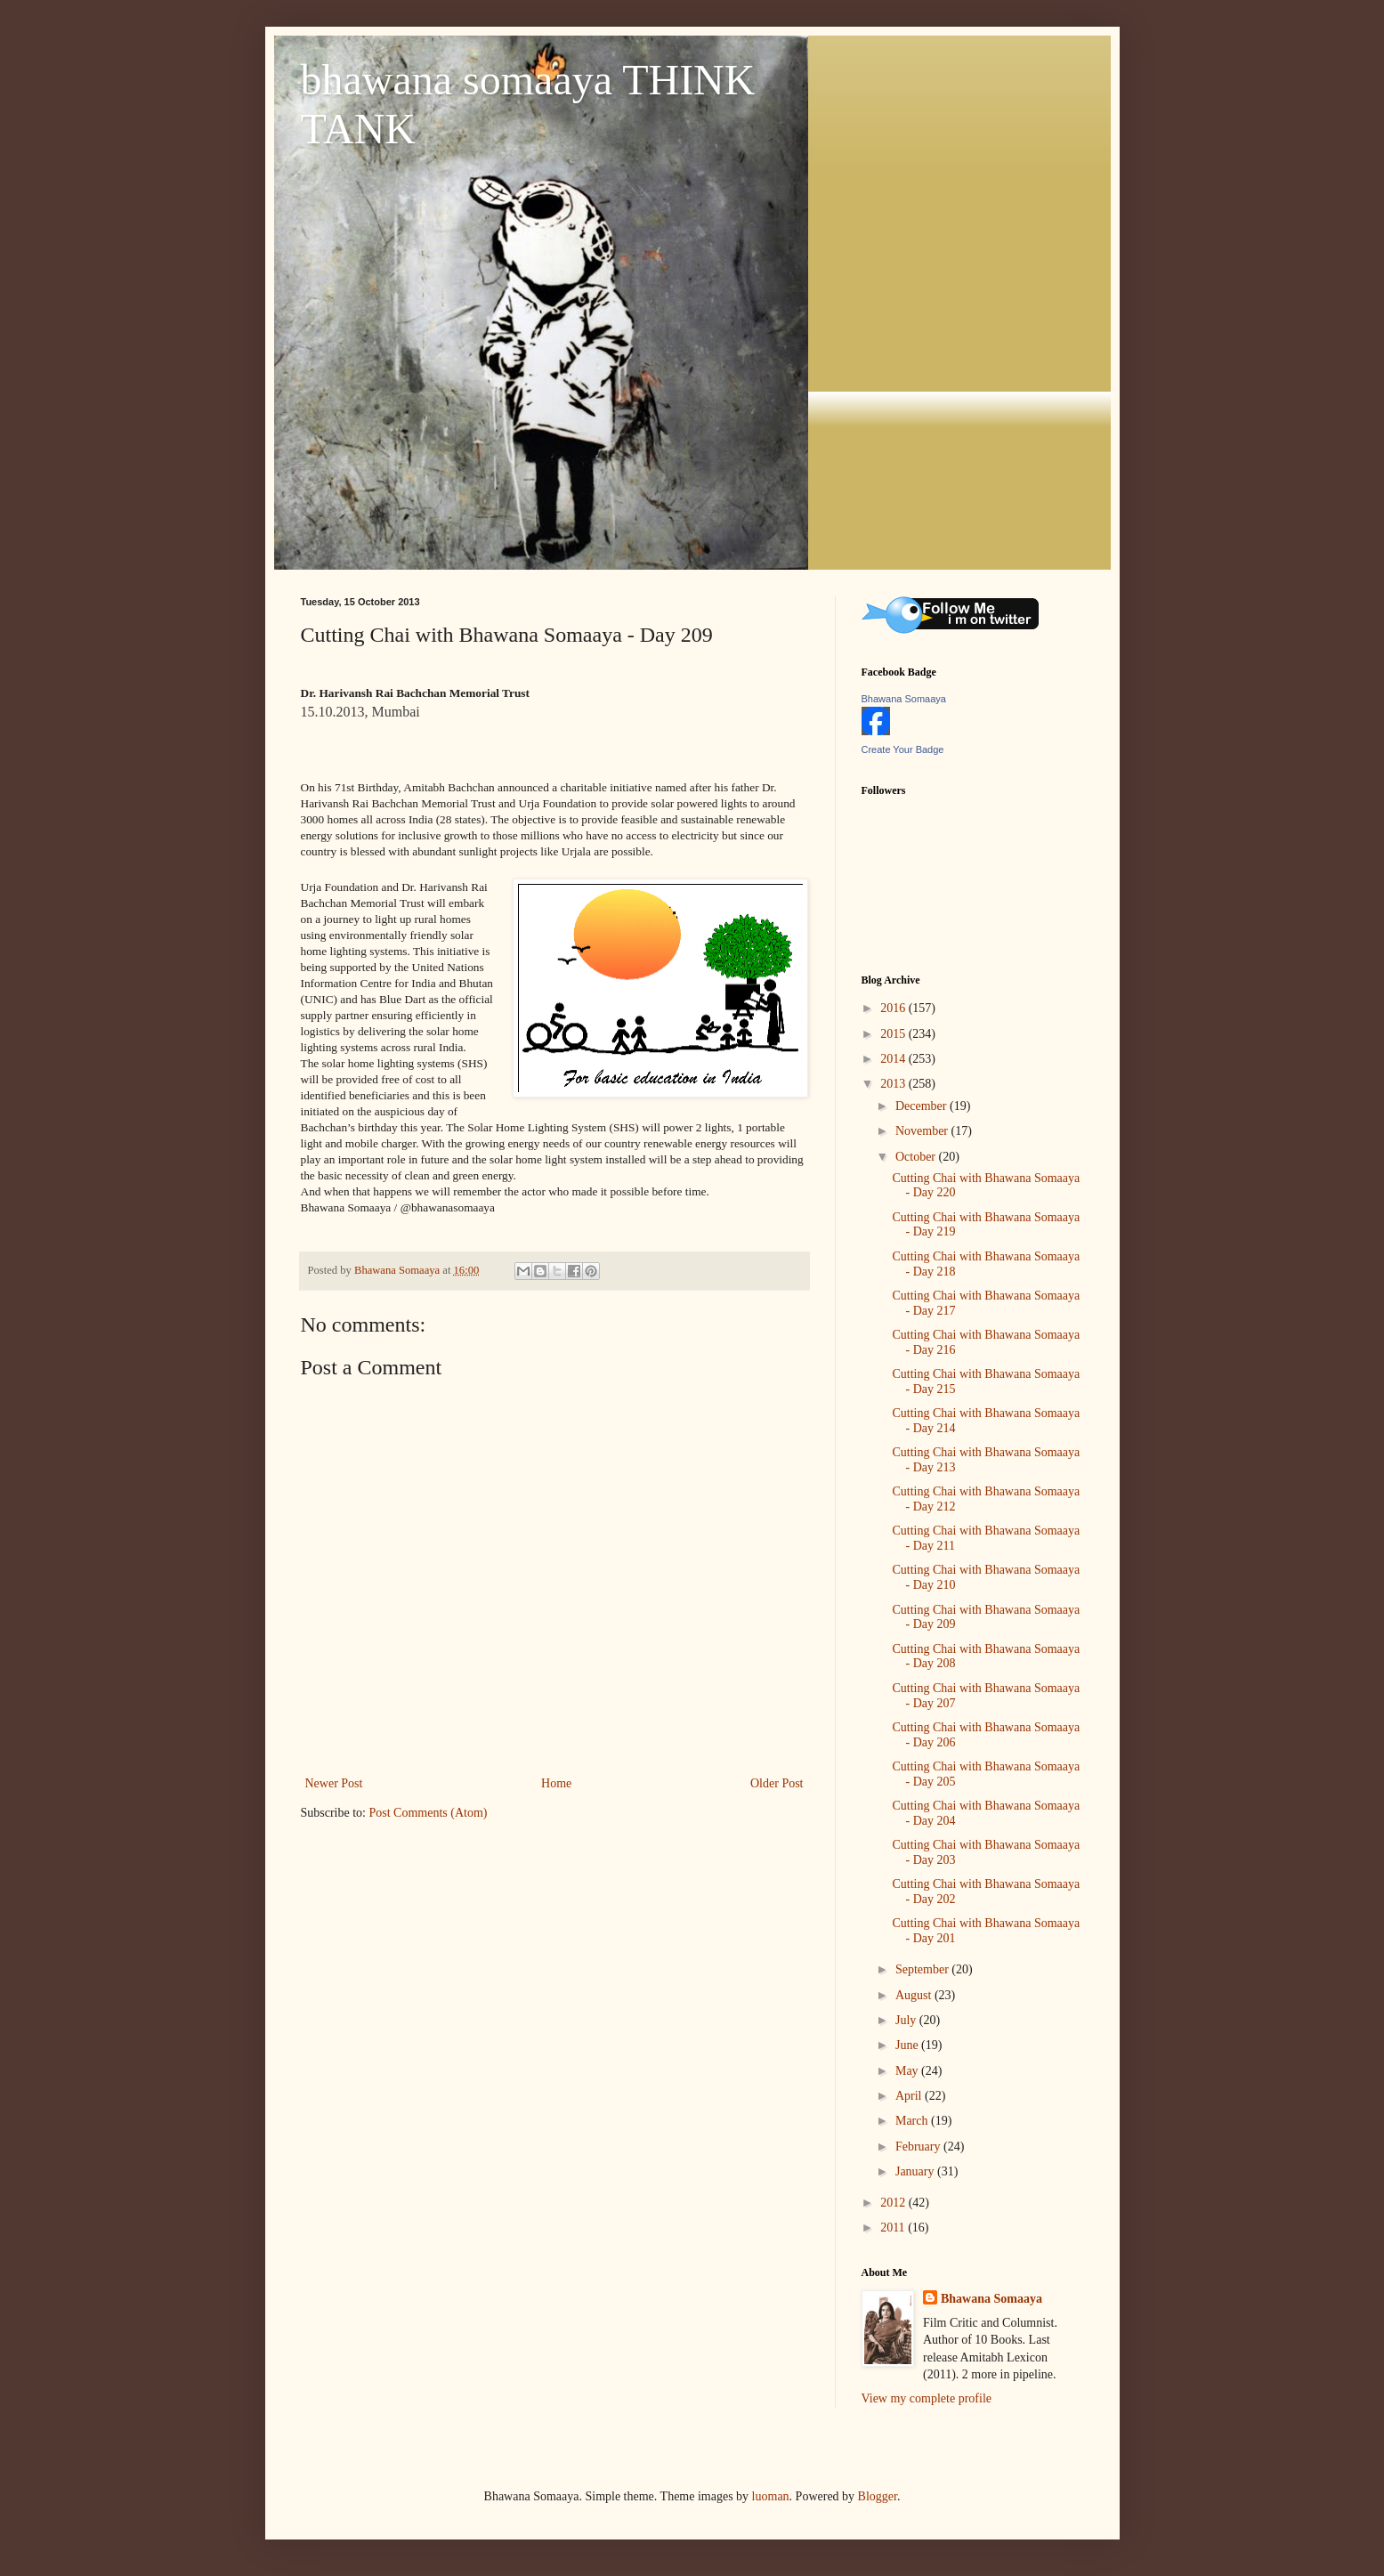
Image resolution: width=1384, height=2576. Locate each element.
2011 (894, 2227)
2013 (894, 1083)
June (908, 2045)
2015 (894, 1034)
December (922, 1106)
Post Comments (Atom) (428, 1812)
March (913, 2120)
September (923, 1969)
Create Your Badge (903, 749)
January (916, 2171)
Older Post (777, 1783)
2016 (894, 1008)
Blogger (877, 2496)
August (915, 1995)
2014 (894, 1058)
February (919, 2146)
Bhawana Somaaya (904, 698)
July (907, 2020)
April (910, 2095)
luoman (770, 2496)
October (917, 1156)
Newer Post (334, 1783)
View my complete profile (927, 2398)
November (923, 1131)
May (908, 2071)
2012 (894, 2202)
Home (556, 1783)
